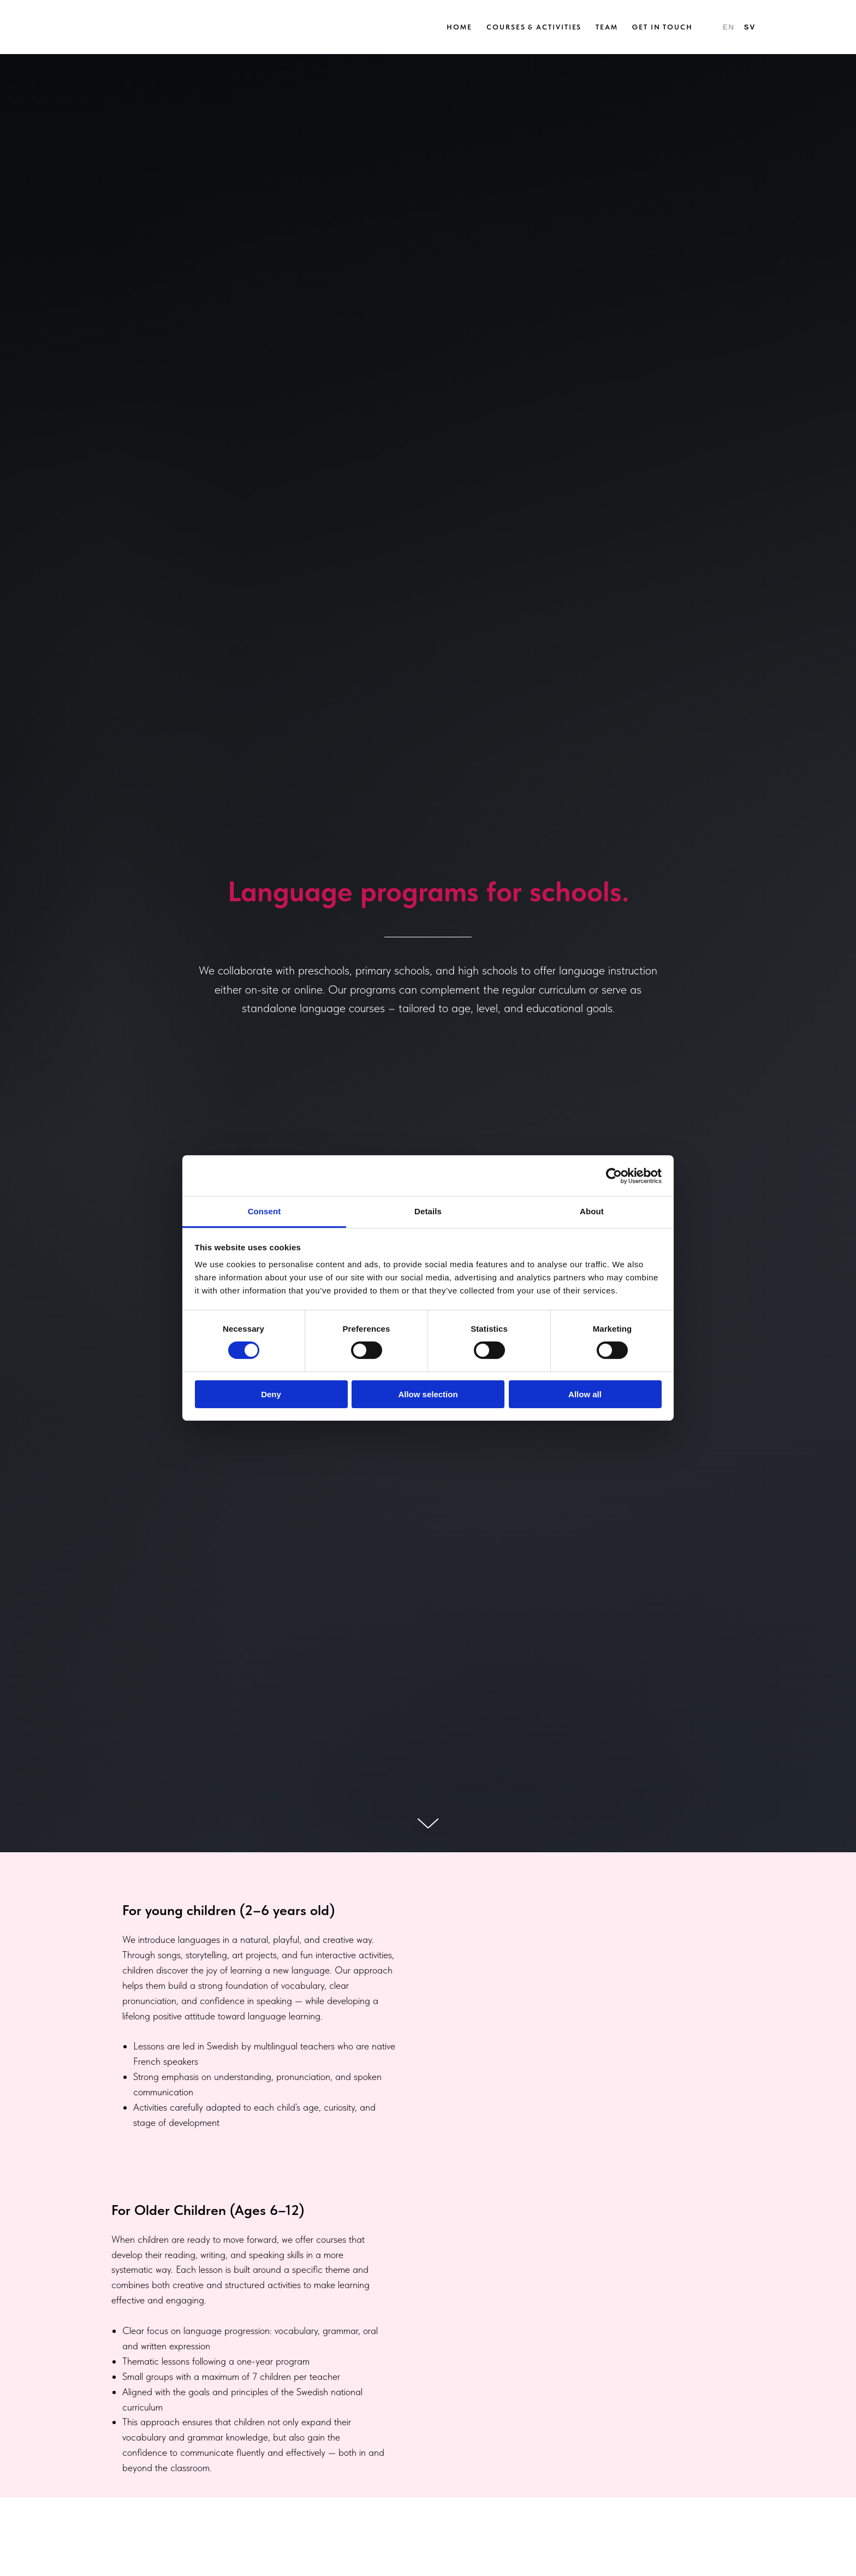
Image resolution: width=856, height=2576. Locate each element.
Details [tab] (428, 1211)
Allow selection (427, 1394)
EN (729, 27)
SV (750, 27)
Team (607, 27)
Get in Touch (662, 27)
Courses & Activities (533, 27)
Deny (271, 1394)
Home (459, 27)
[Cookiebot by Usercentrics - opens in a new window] (614, 1175)
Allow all (585, 1394)
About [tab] (592, 1211)
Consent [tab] (264, 1211)
